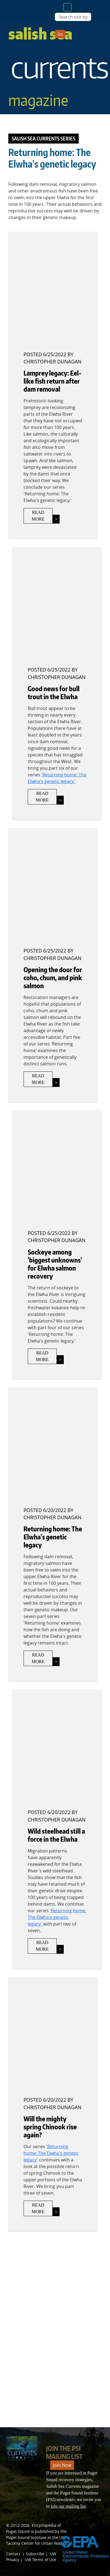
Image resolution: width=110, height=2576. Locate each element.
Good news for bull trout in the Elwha (54, 692)
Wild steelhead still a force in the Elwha (56, 1835)
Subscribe (35, 2553)
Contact (13, 2553)
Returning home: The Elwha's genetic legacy (53, 1536)
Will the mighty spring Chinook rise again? (50, 2126)
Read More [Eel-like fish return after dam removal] (38, 515)
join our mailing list (68, 2506)
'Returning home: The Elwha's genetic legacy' (57, 1917)
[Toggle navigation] (67, 7)
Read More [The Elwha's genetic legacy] (38, 1658)
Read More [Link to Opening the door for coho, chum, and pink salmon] (38, 1079)
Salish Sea (59, 67)
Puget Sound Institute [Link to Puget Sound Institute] (26, 2537)
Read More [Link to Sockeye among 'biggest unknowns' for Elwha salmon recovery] (42, 1356)
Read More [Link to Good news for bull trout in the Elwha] (42, 796)
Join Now (62, 2465)
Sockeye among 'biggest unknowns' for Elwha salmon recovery (55, 1264)
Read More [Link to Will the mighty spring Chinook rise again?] (38, 2208)
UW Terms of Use (40, 2559)
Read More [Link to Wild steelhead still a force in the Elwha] (42, 1945)
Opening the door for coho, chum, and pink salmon (53, 977)
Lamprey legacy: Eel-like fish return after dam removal (52, 381)
